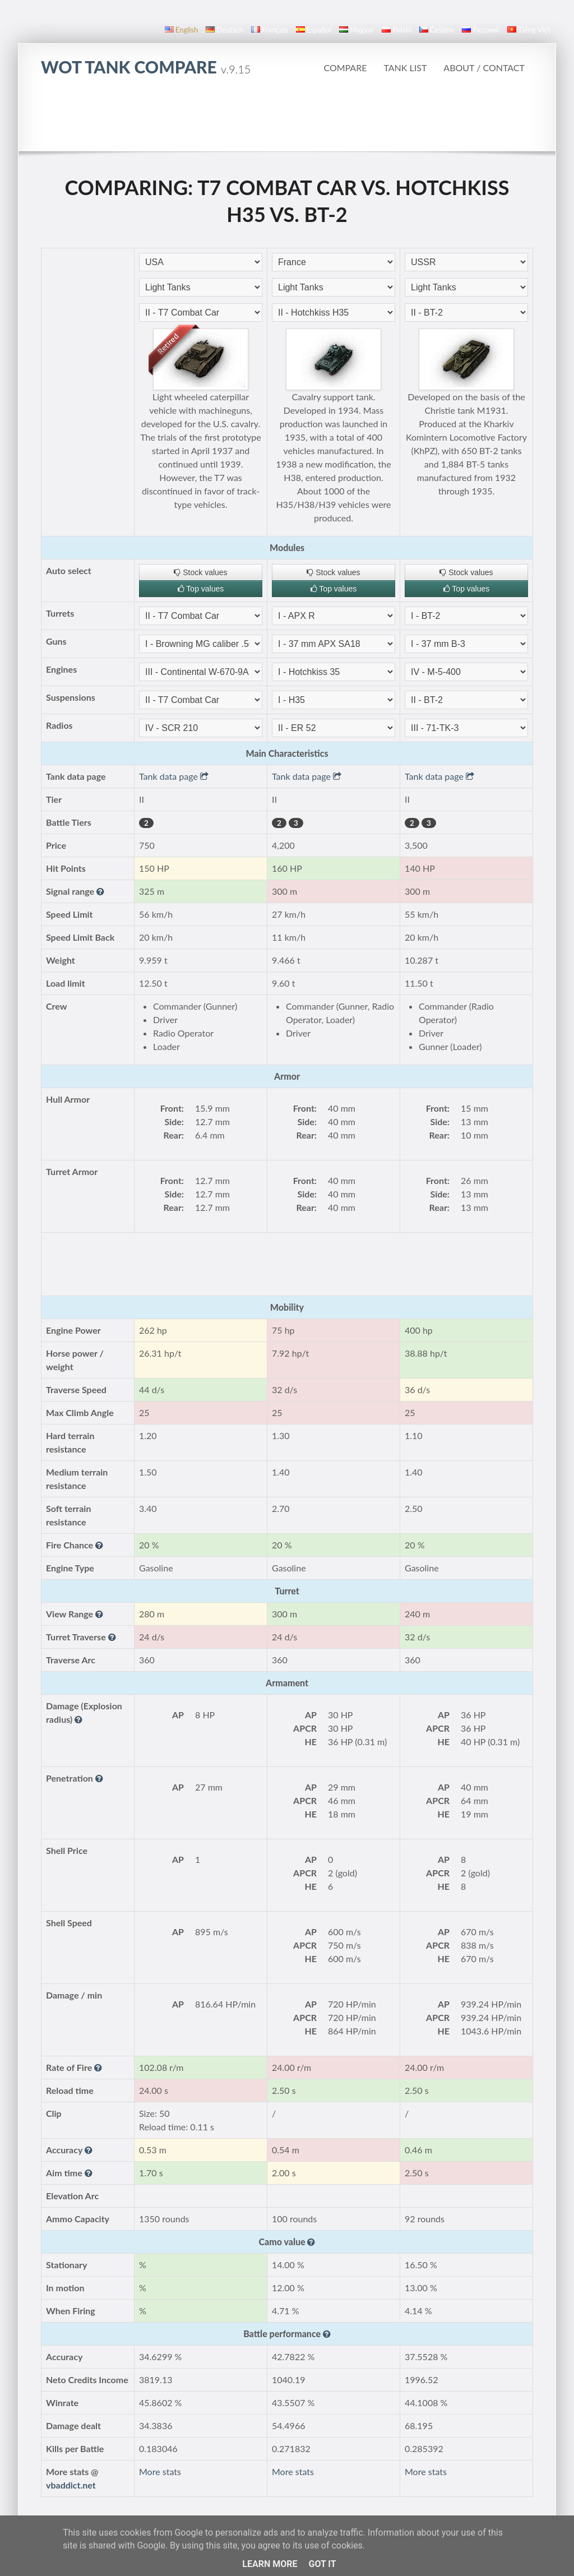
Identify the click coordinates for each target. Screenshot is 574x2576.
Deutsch (224, 29)
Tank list (405, 67)
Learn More (269, 2564)
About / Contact (484, 67)
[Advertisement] (287, 120)
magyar (356, 29)
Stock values (200, 572)
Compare (345, 67)
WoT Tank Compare (146, 67)
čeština (436, 29)
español (313, 29)
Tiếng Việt (528, 29)
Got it (322, 2564)
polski (396, 29)
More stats (160, 2471)
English (181, 29)
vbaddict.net (71, 2485)
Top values (201, 588)
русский (480, 29)
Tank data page (174, 776)
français (269, 29)
